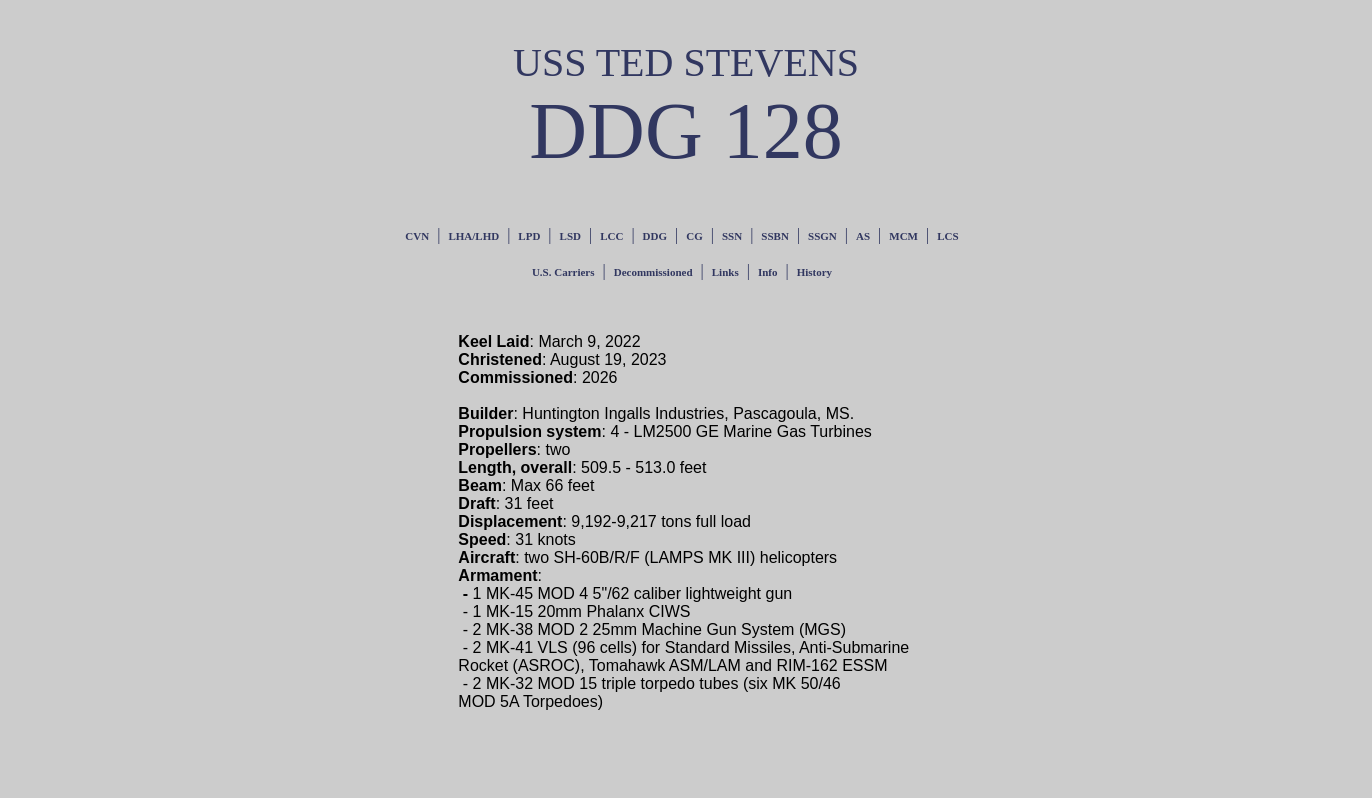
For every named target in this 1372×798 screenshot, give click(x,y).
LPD (529, 236)
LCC (611, 236)
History (814, 272)
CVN (417, 236)
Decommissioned (653, 272)
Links (725, 272)
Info (768, 272)
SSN (732, 236)
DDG (655, 236)
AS (863, 236)
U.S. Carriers (563, 272)
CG (694, 236)
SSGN (822, 236)
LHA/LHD (473, 236)
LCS (947, 236)
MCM (903, 236)
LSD (570, 236)
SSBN (775, 236)
